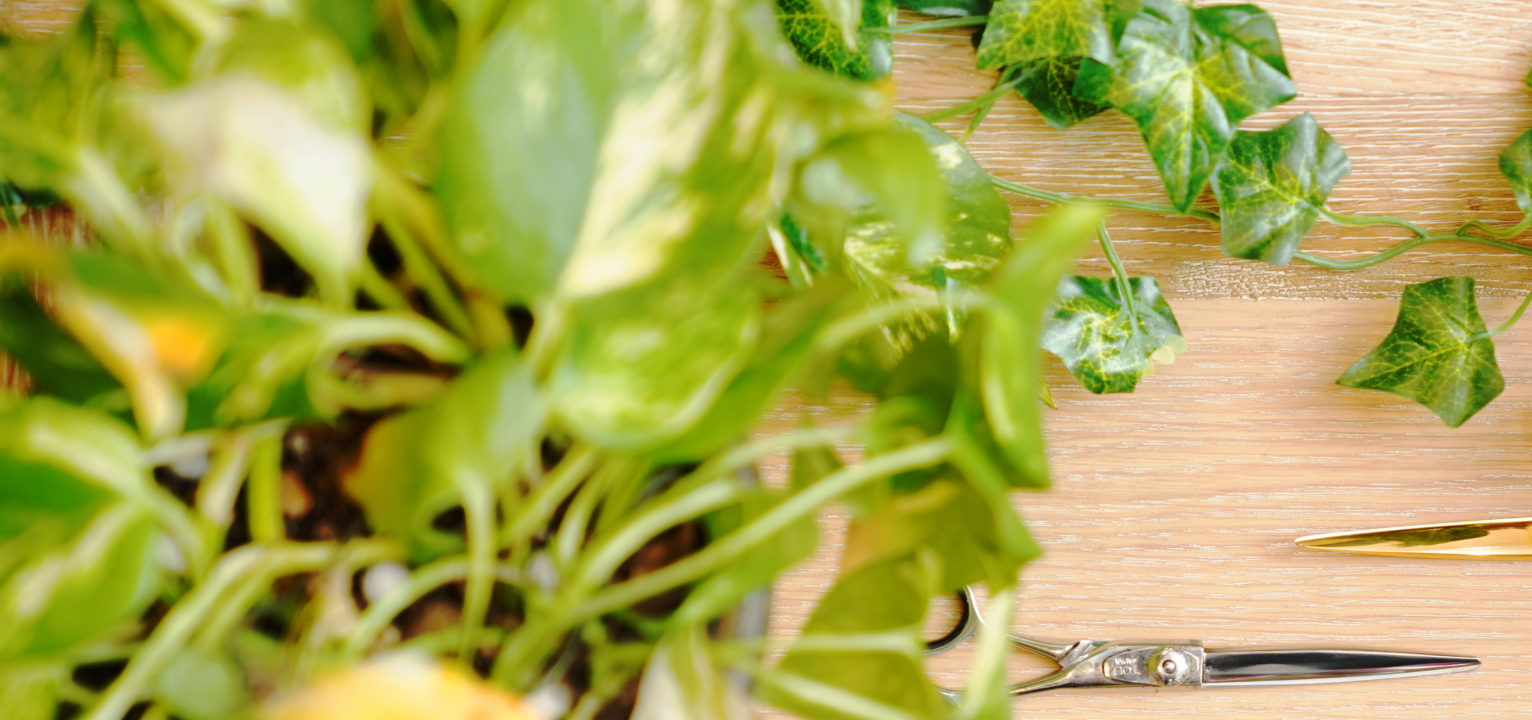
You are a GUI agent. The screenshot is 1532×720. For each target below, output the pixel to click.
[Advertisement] (600, 140)
